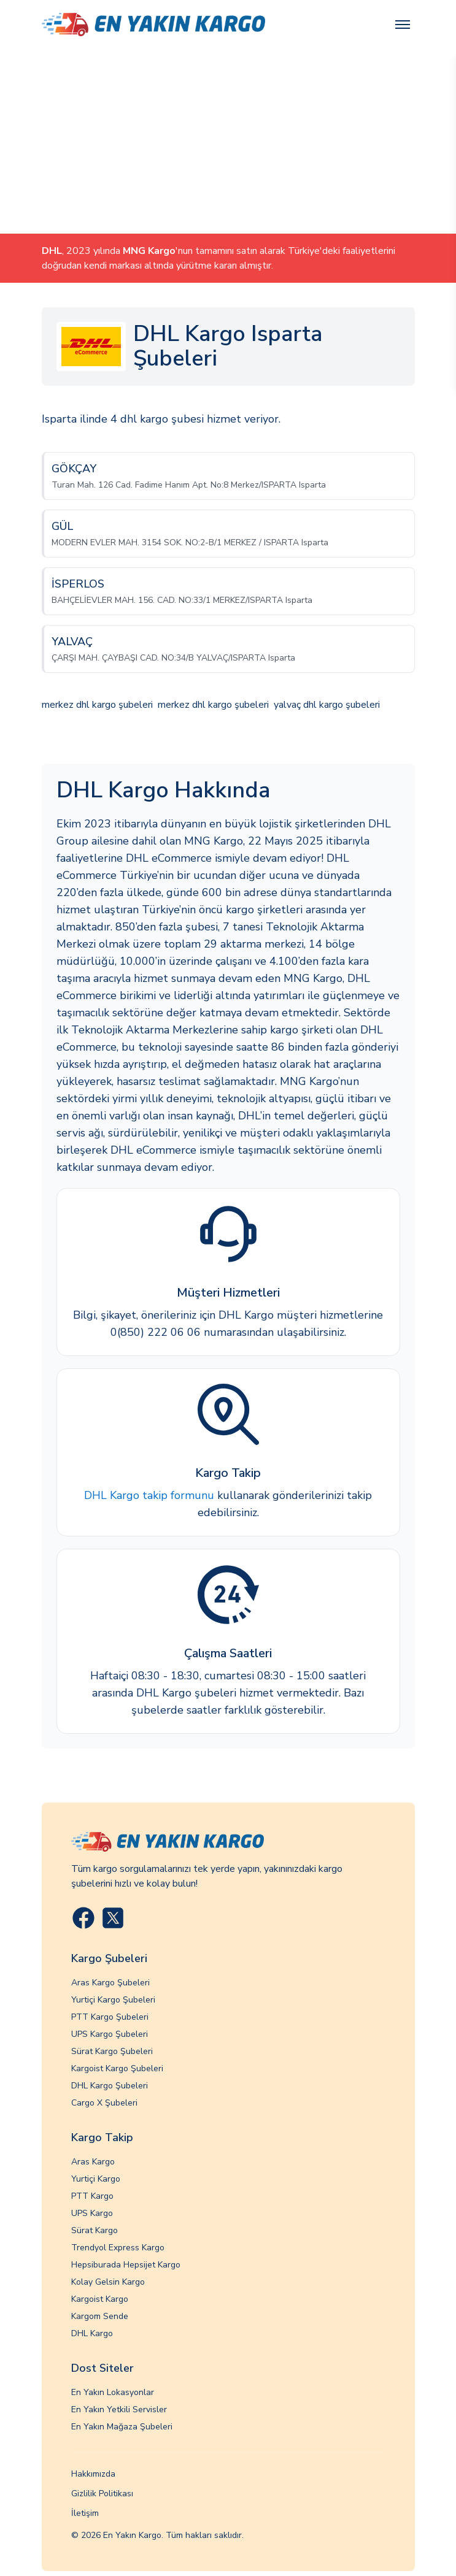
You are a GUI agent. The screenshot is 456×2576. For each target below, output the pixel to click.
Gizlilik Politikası (102, 2493)
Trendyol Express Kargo (117, 2247)
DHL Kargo (92, 2333)
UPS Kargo (92, 2213)
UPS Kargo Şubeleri (109, 2034)
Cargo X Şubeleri (104, 2103)
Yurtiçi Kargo (95, 2179)
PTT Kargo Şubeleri (110, 2017)
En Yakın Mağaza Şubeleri (121, 2426)
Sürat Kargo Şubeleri (112, 2051)
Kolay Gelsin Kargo (108, 2282)
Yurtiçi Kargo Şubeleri (113, 2000)
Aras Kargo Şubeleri (110, 1982)
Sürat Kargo (94, 2230)
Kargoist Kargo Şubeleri (117, 2068)
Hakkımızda (93, 2474)
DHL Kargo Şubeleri (109, 2085)
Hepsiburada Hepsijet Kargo (125, 2265)
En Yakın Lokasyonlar (112, 2392)
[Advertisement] (228, 141)
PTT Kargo (92, 2196)
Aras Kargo (93, 2162)
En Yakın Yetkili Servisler (119, 2409)
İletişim (85, 2513)
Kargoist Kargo (99, 2299)
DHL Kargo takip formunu (149, 1495)
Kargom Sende (99, 2316)
